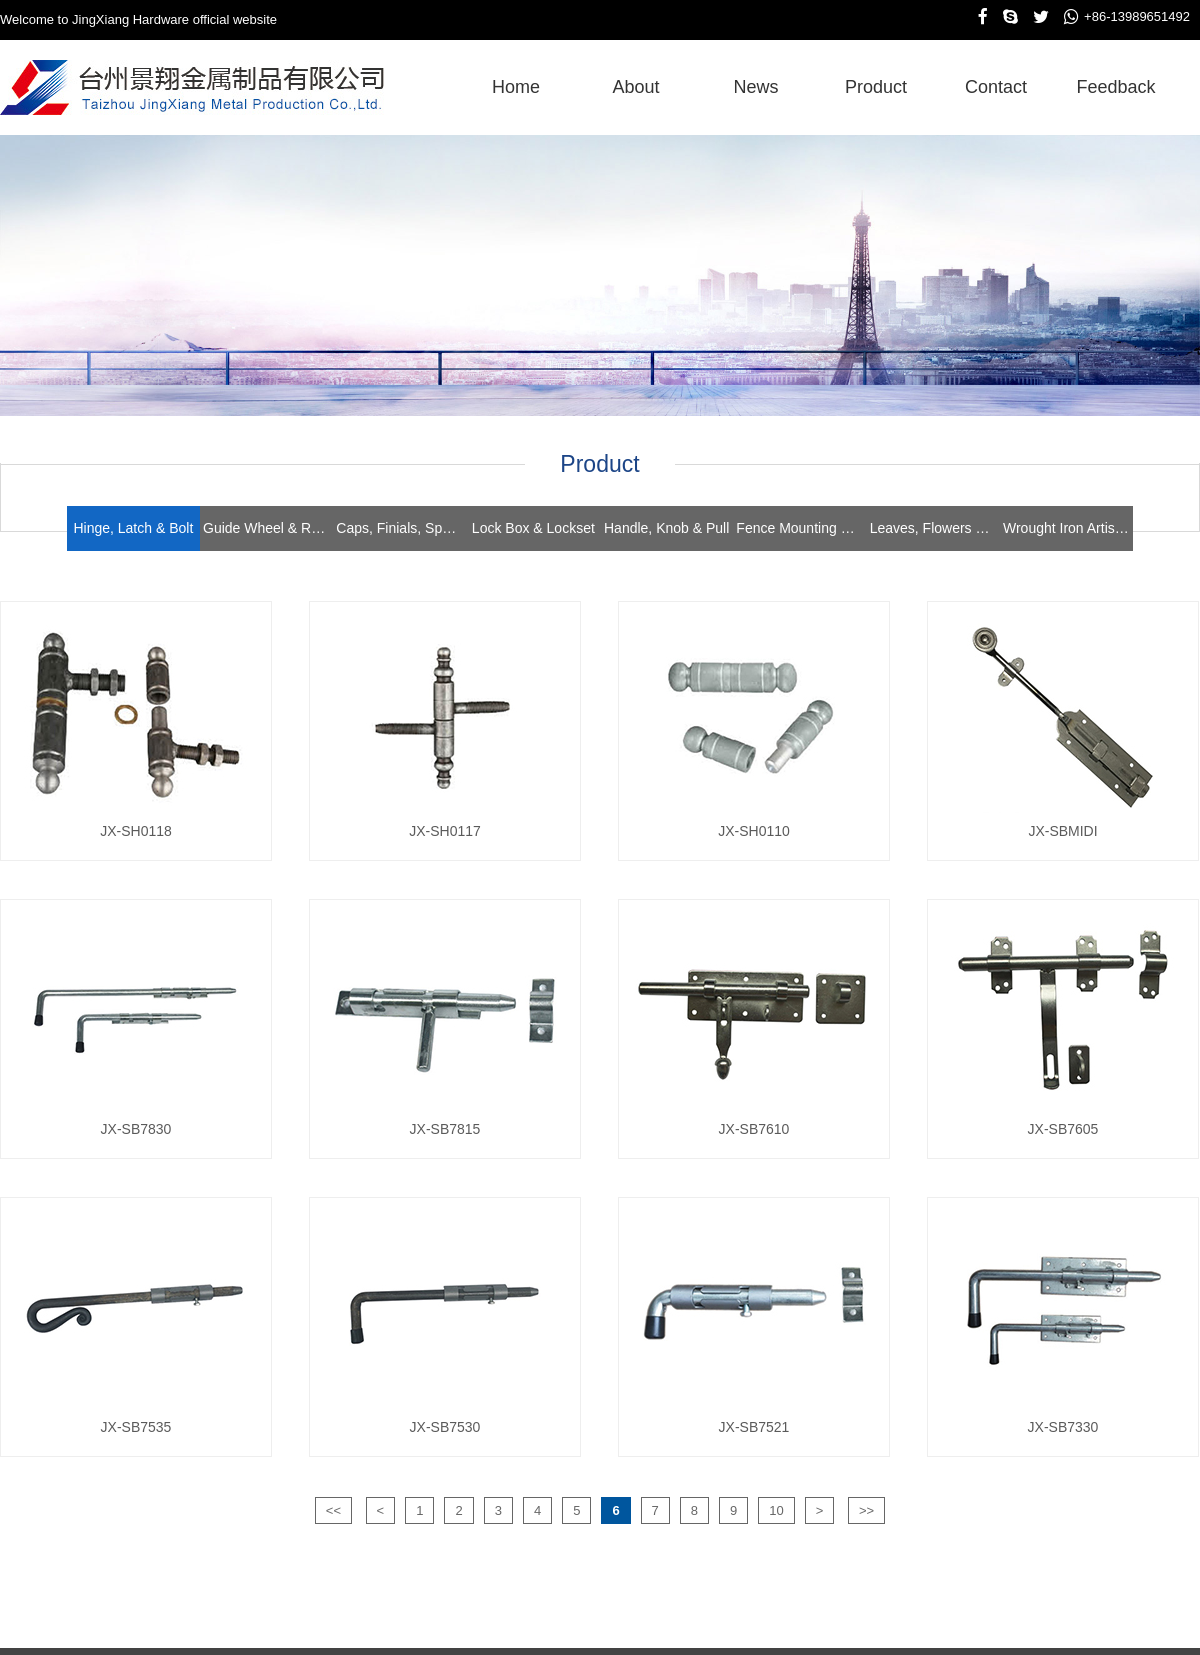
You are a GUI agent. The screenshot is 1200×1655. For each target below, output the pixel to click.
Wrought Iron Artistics (1068, 528)
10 (776, 1510)
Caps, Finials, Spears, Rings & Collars (401, 528)
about (635, 87)
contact (996, 87)
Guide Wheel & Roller (268, 528)
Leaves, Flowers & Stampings (935, 528)
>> (866, 1510)
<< (333, 1510)
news (755, 87)
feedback (1115, 87)
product (876, 87)
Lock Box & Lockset (533, 528)
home (516, 87)
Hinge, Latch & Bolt (133, 528)
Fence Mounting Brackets (801, 528)
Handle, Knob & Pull (666, 528)
